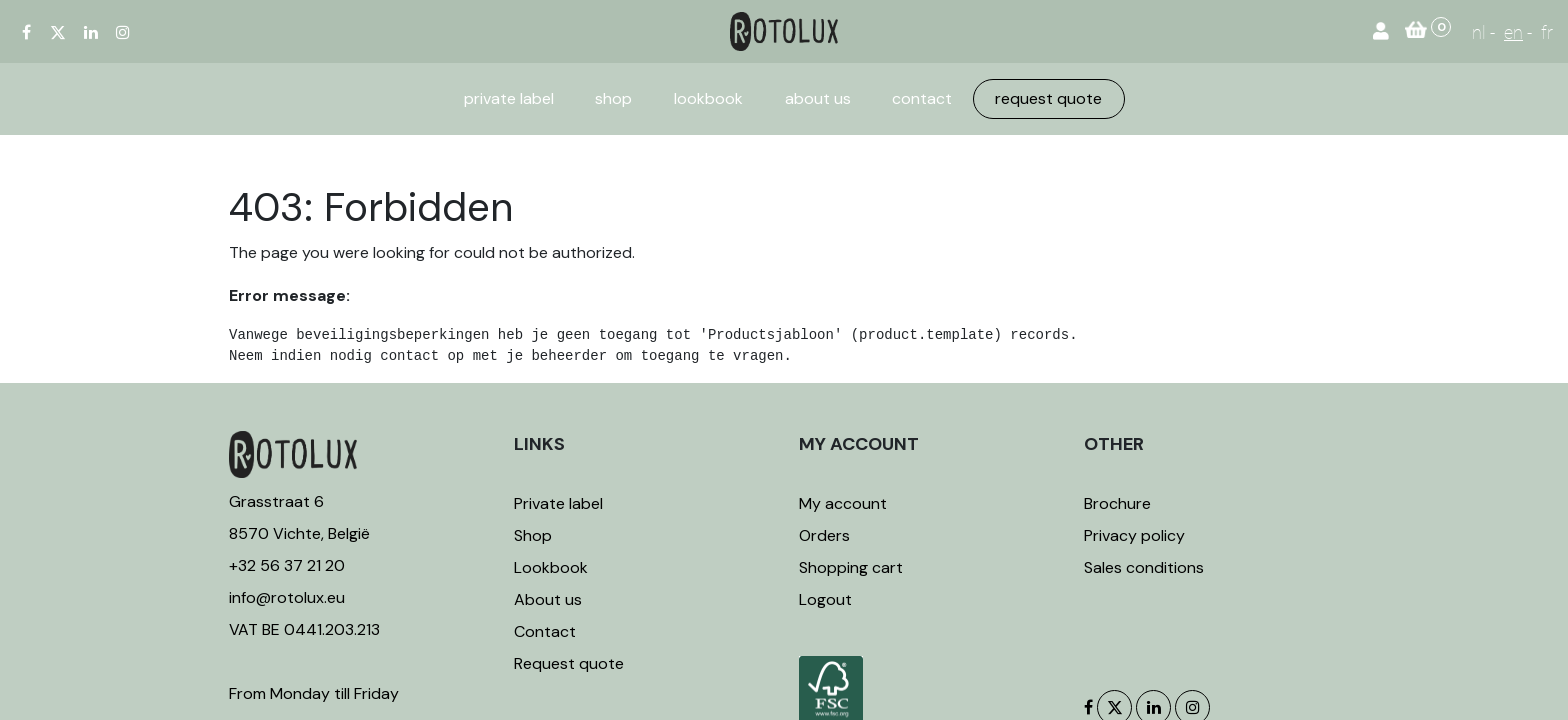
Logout (825, 599)
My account (843, 503)
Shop (533, 535)
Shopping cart (851, 567)
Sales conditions (1144, 567)
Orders (824, 535)
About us (548, 599)
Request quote (569, 663)
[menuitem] (509, 99)
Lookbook (551, 567)
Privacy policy (1134, 535)
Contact (545, 631)
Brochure (1117, 503)
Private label (560, 503)
